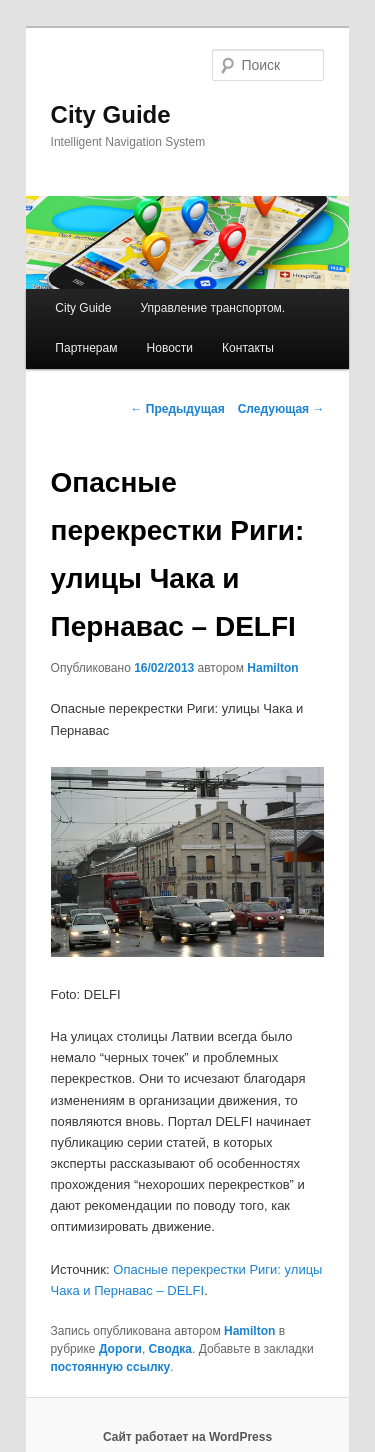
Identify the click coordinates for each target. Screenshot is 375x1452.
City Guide (111, 114)
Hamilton (272, 668)
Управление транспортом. (212, 308)
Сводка (170, 1349)
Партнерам (86, 348)
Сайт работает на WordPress (187, 1437)
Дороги (120, 1349)
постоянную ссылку (111, 1367)
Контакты (248, 348)
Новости (170, 348)
